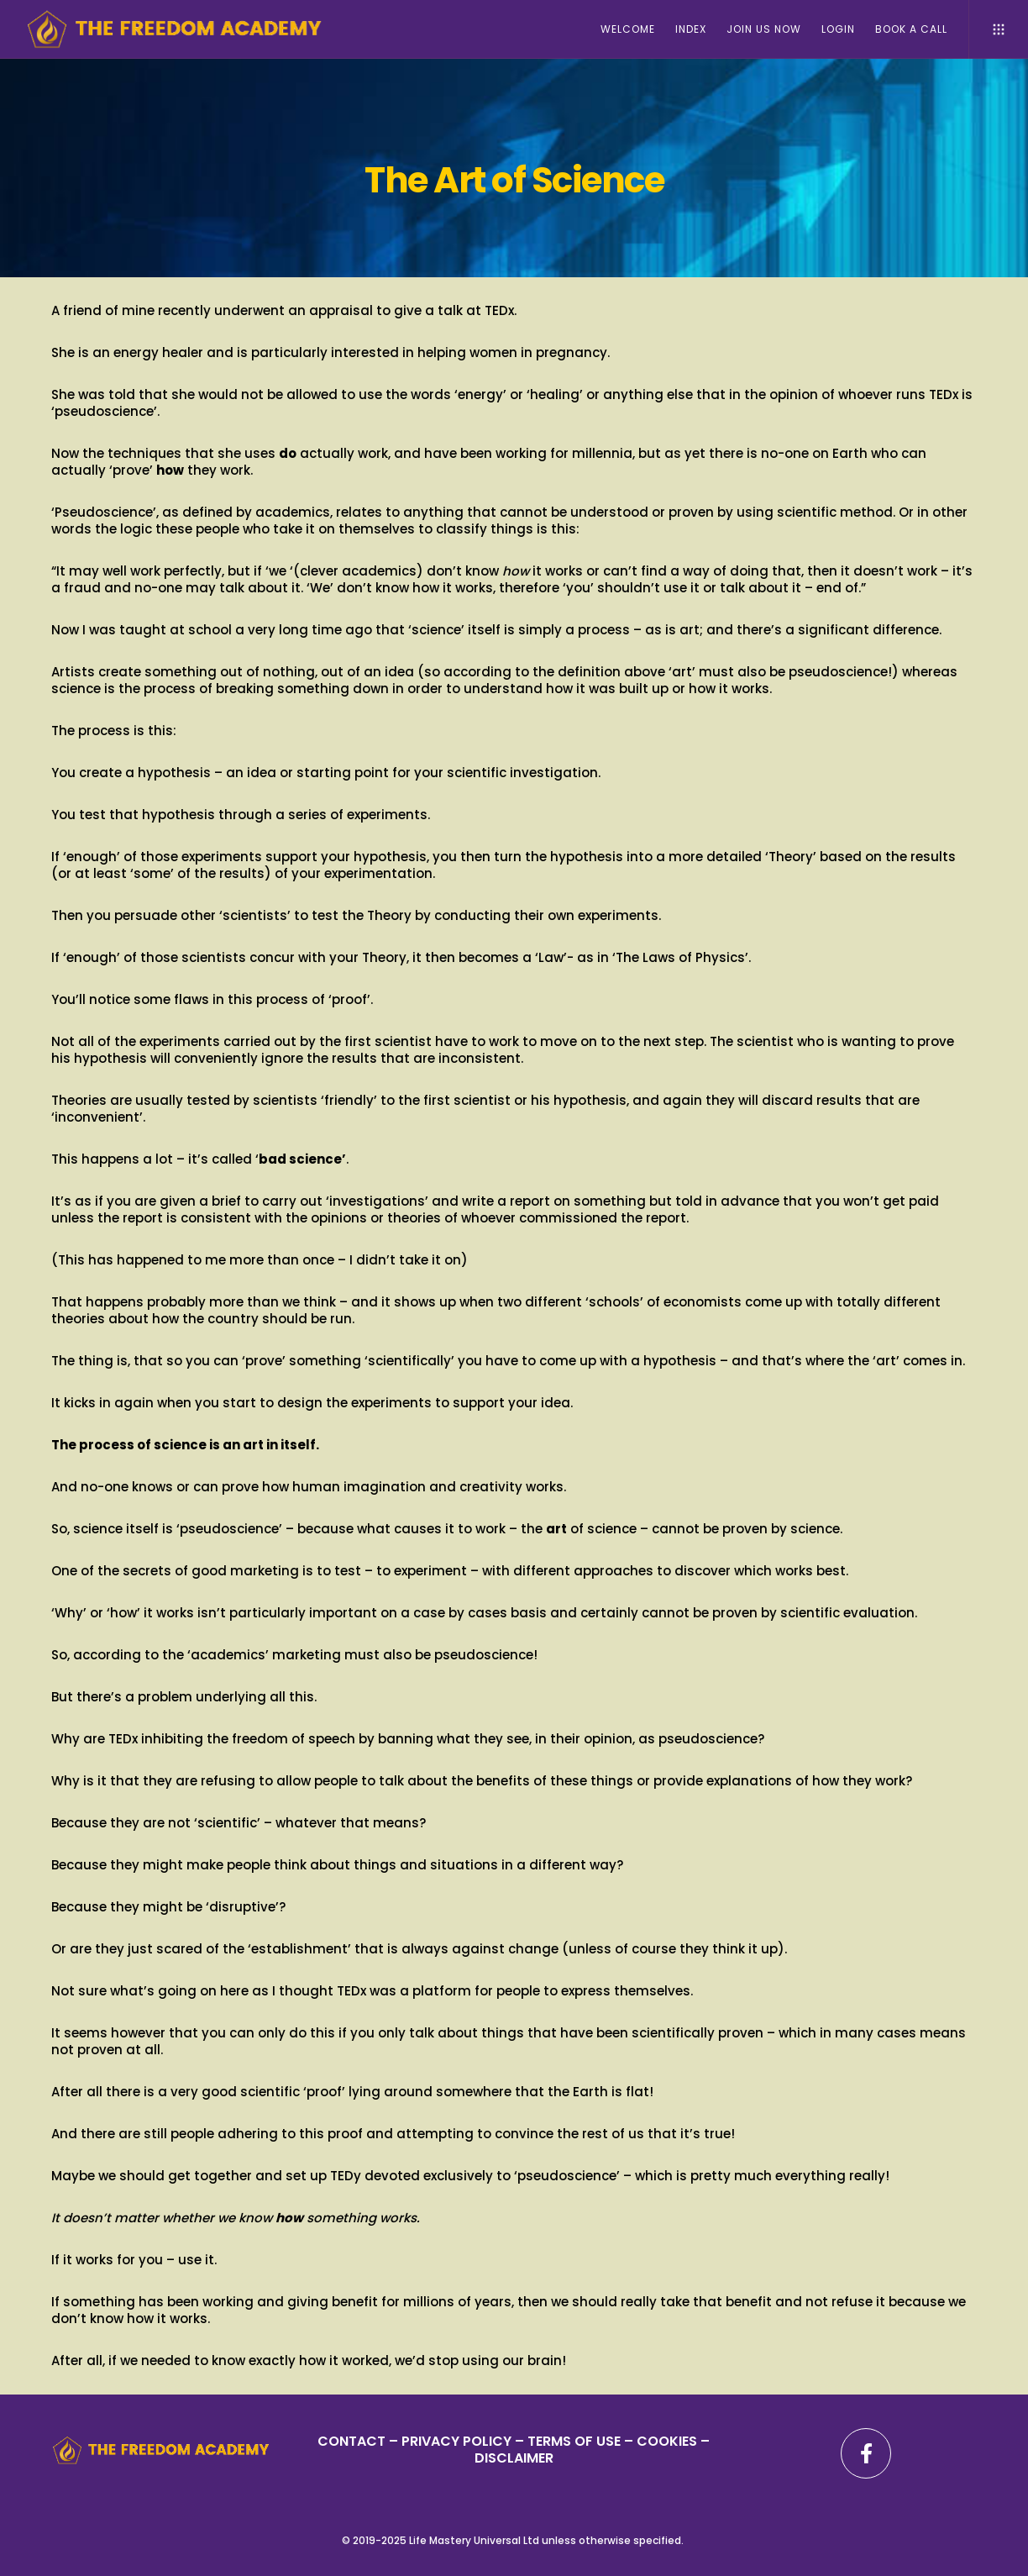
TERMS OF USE (574, 2441)
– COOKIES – (665, 2441)
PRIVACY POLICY (458, 2441)
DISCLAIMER (514, 2458)
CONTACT (351, 2441)
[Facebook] (866, 2453)
